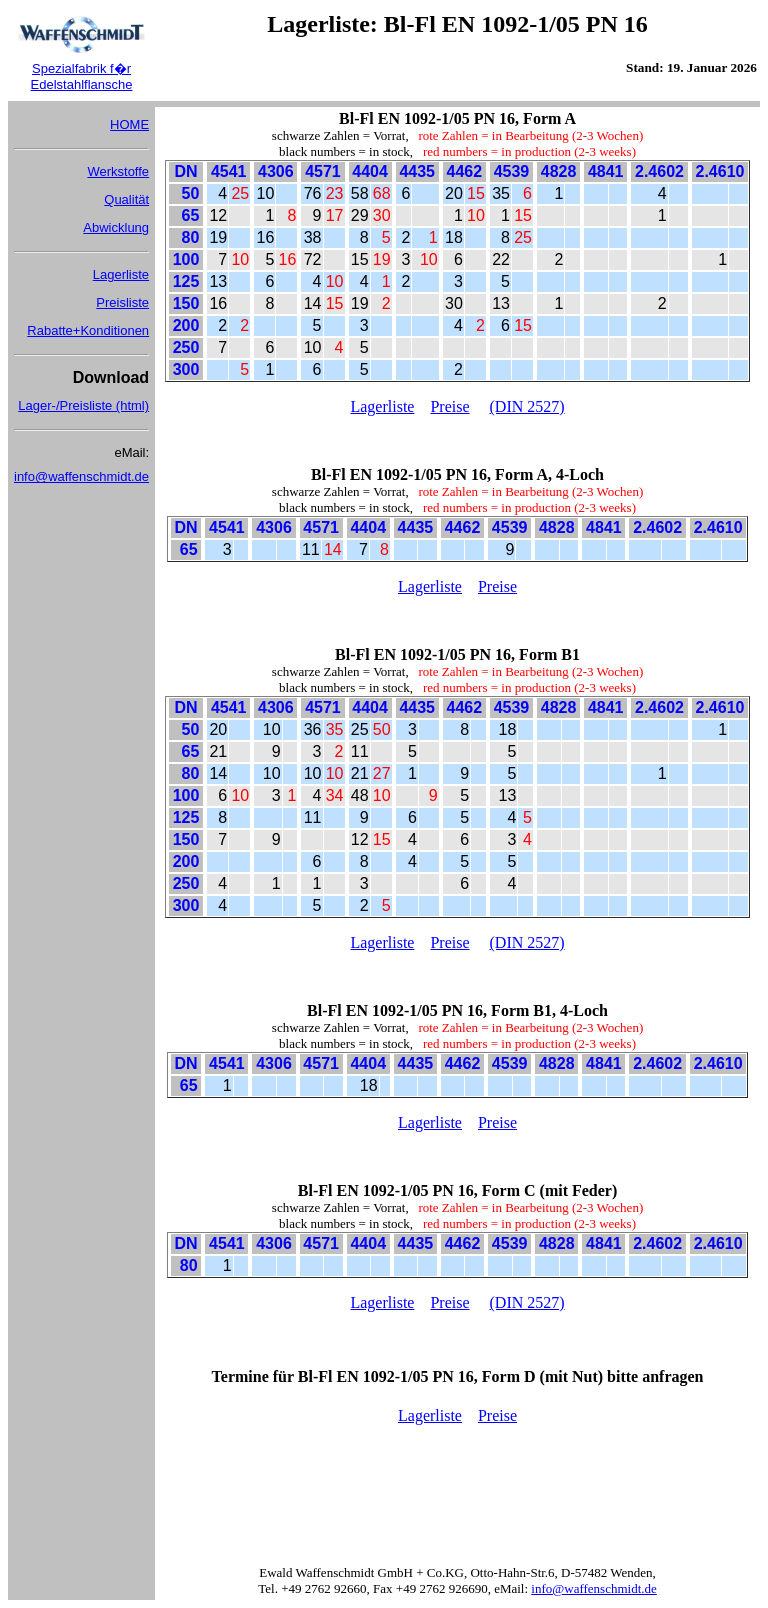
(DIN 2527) (527, 406)
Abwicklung (116, 227)
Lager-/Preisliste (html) (83, 405)
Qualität (126, 199)
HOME (129, 124)
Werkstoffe (118, 171)
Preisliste (122, 302)
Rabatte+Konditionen (88, 330)
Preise (449, 406)
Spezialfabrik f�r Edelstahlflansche (82, 76)
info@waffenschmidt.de (81, 476)
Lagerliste (121, 274)
